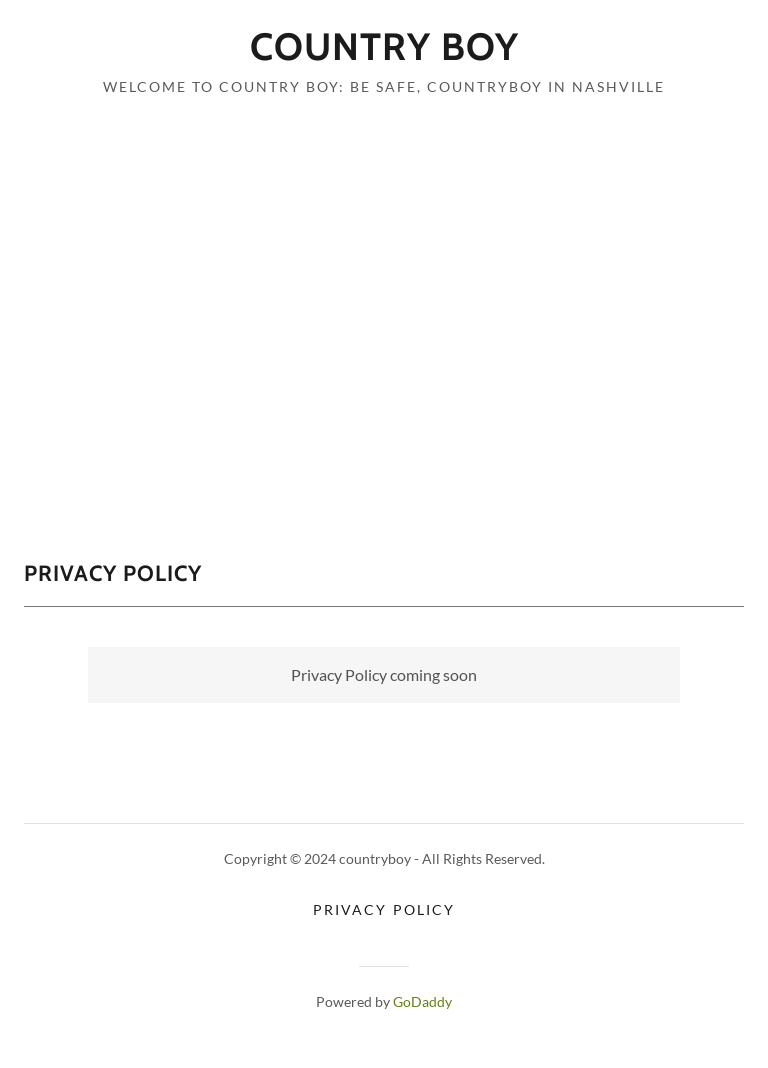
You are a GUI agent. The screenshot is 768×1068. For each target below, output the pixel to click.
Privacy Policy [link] (383, 909)
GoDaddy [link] (422, 1001)
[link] (384, 53)
